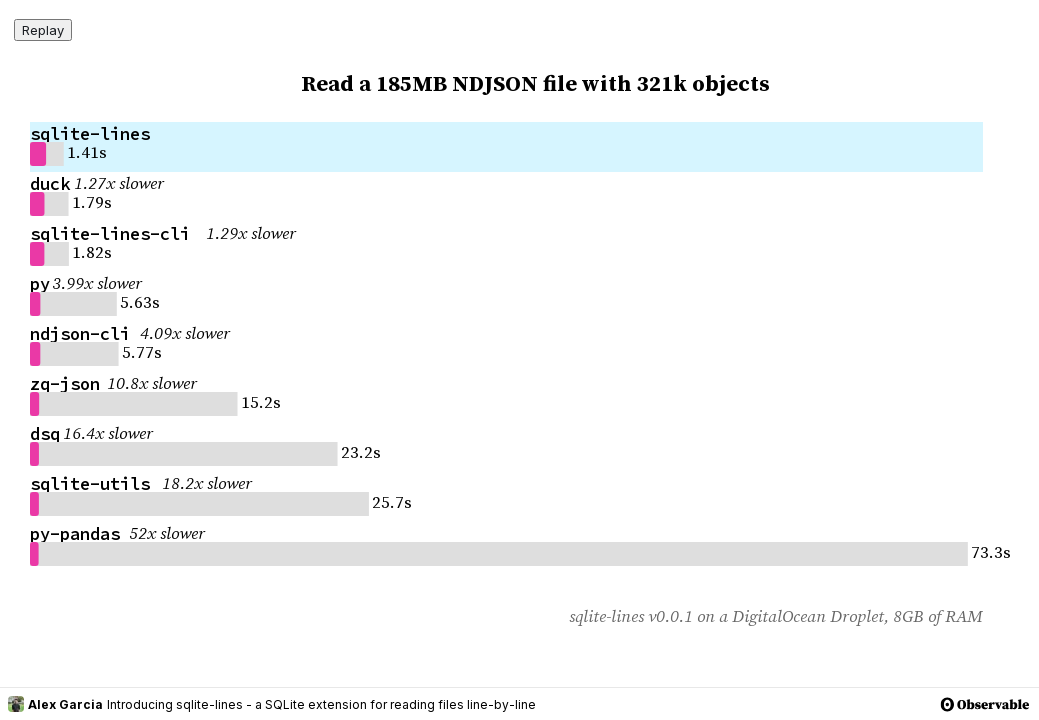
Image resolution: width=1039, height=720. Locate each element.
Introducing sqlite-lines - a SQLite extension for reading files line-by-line (321, 704)
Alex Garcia (55, 704)
